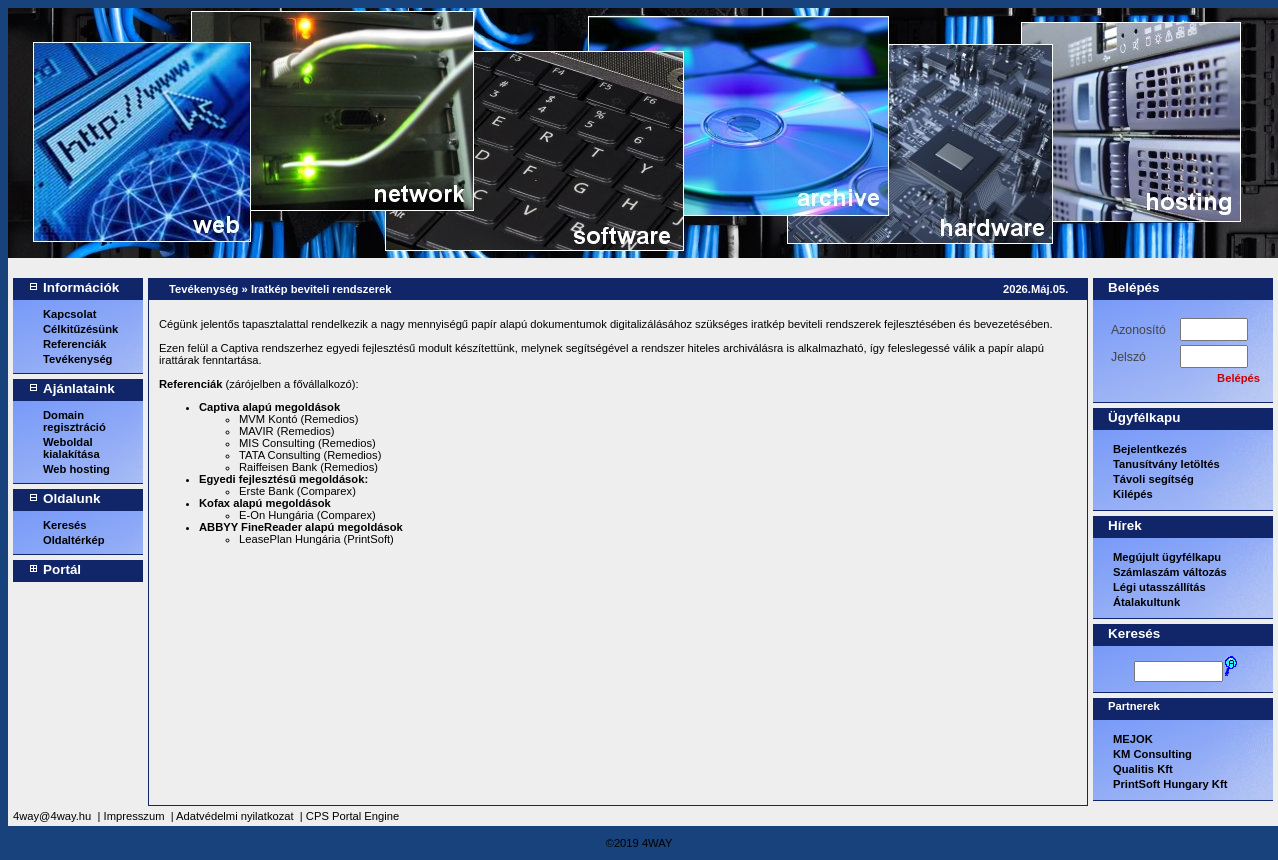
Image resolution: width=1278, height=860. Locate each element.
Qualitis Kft (1143, 769)
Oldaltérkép (74, 540)
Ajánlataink (79, 388)
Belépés (1134, 287)
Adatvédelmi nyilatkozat (235, 816)
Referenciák (74, 344)
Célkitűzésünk (80, 329)
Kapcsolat (69, 314)
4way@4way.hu (52, 816)
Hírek (1125, 525)
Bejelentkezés (1150, 449)
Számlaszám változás (1170, 572)
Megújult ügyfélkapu (1167, 557)
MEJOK (1133, 739)
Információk (81, 287)
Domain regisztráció (74, 421)
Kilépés (1133, 494)
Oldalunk (72, 498)
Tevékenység (77, 359)
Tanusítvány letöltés (1166, 464)
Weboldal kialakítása (71, 448)
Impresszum (134, 816)
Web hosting (76, 469)
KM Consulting (1152, 754)
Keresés (65, 525)
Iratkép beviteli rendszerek (321, 289)
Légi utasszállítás (1159, 587)
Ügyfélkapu (1144, 417)
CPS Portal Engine (352, 816)
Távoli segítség (1153, 479)
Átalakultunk (1146, 602)
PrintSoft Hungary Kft (1170, 784)
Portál (62, 569)
